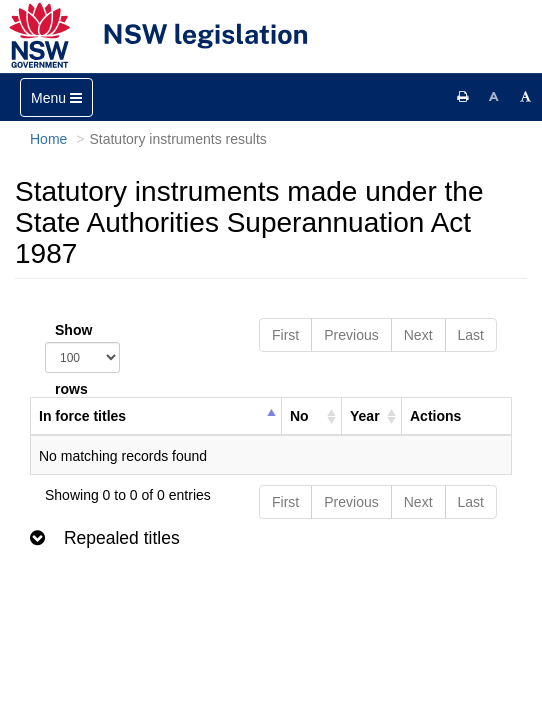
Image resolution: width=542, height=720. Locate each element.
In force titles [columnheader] (82, 416)
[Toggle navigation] (56, 97)
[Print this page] (463, 97)
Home (48, 139)
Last (471, 335)
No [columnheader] (299, 416)
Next (418, 335)
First (285, 335)
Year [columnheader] (365, 416)
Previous (351, 335)
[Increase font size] (526, 97)
